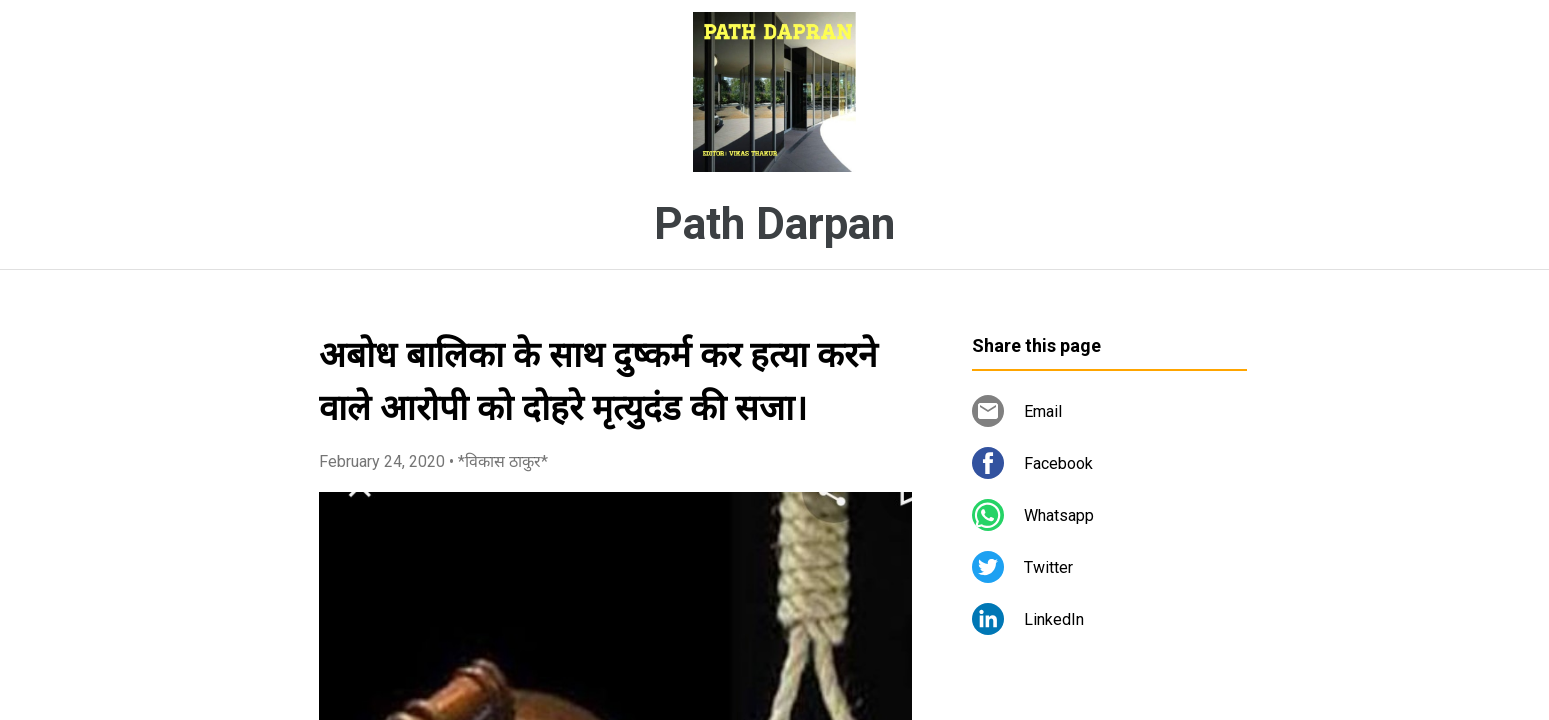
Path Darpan (774, 224)
